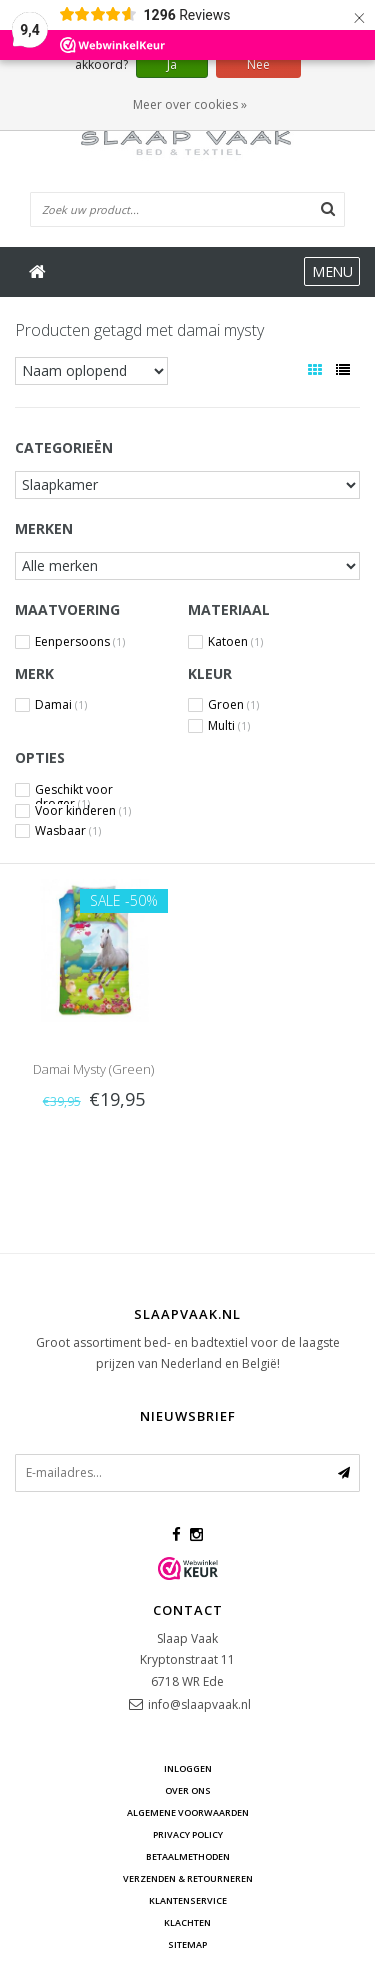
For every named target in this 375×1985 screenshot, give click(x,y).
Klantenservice (188, 1900)
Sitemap (187, 1944)
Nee (258, 64)
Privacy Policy (188, 1834)
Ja (172, 64)
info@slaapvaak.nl (199, 1704)
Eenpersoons (80, 642)
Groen (233, 705)
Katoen (235, 642)
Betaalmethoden (188, 1856)
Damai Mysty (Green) (93, 1069)
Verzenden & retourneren (188, 1878)
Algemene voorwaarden (188, 1812)
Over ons (188, 1790)
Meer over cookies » (190, 104)
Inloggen (188, 1768)
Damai (61, 705)
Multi (229, 726)
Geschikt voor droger (74, 790)
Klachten (187, 1922)
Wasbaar (68, 831)
